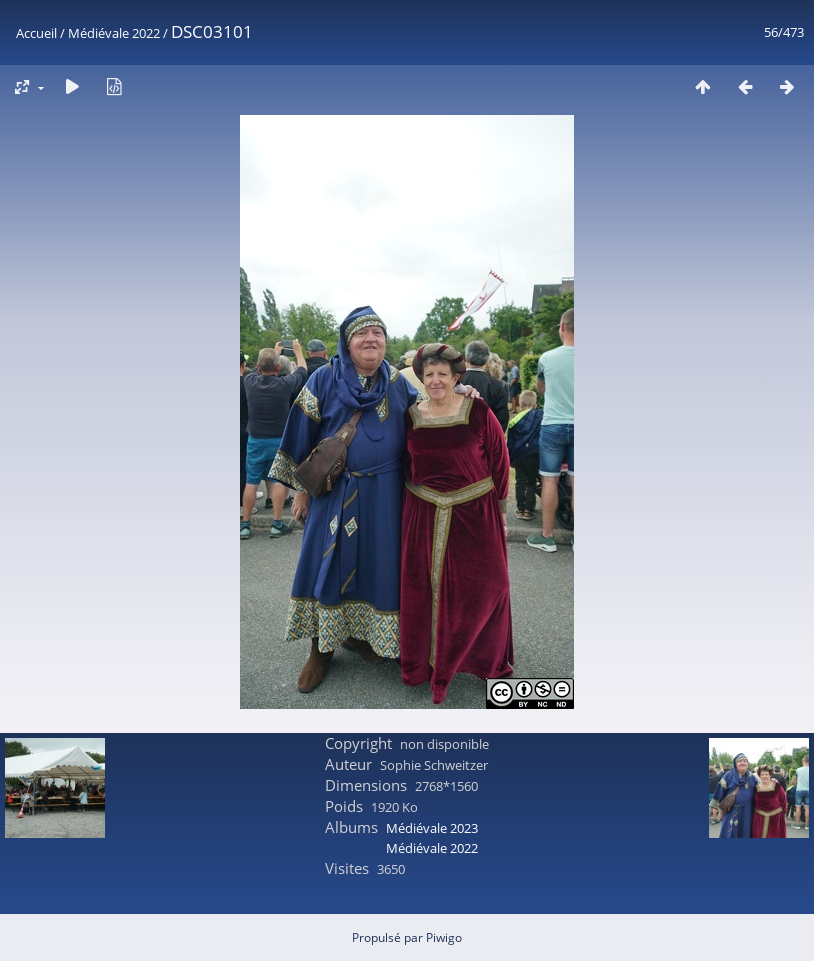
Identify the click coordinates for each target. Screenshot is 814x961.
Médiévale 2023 (432, 828)
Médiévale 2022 (114, 33)
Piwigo (444, 937)
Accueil (36, 33)
